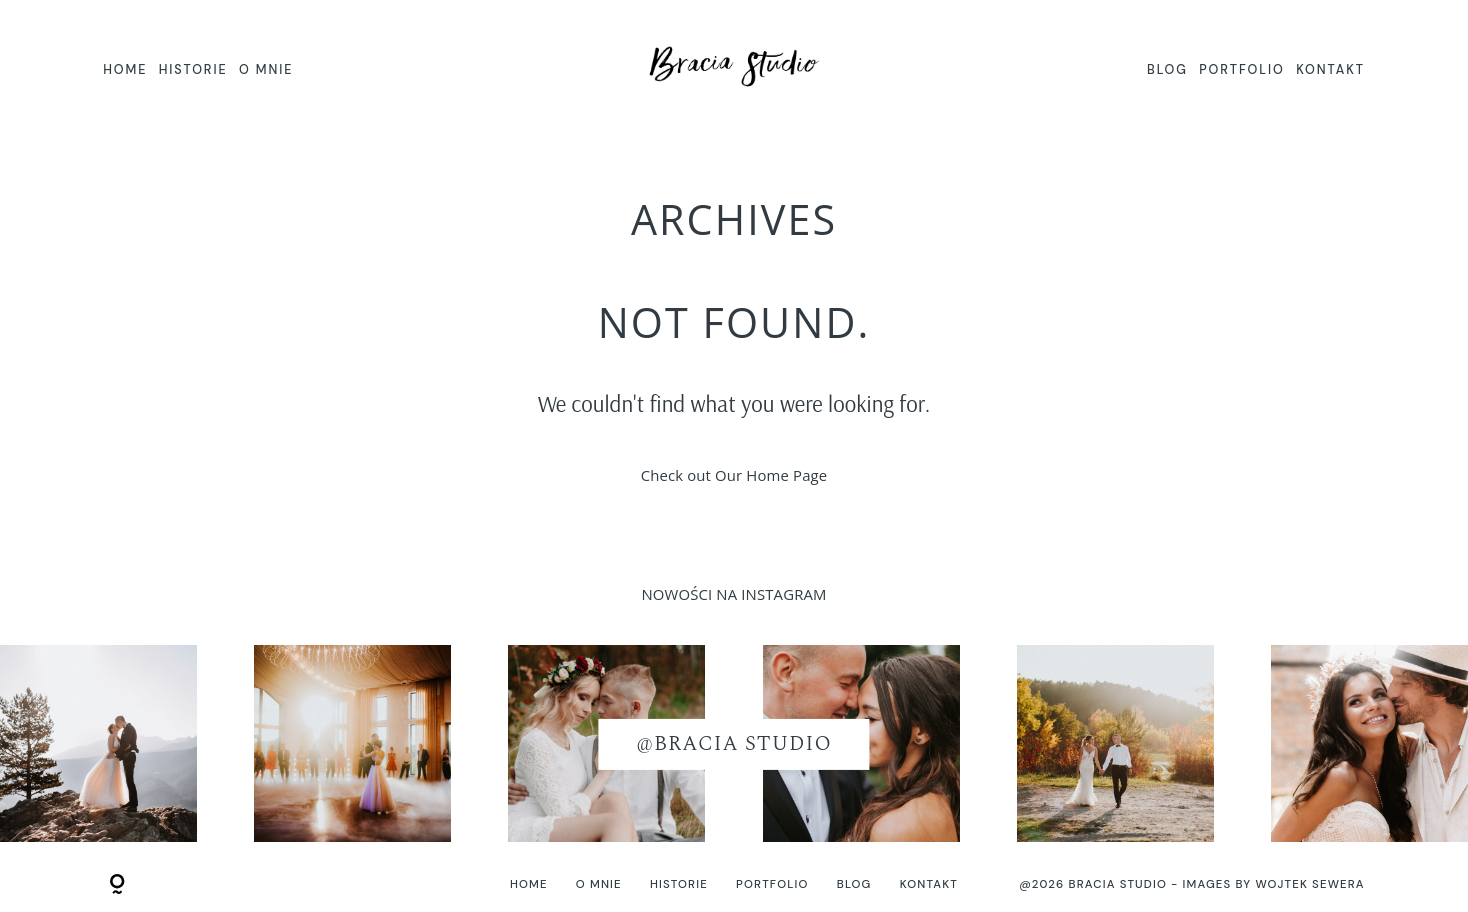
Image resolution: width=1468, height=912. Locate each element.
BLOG (1167, 69)
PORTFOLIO (1241, 69)
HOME (125, 69)
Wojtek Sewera (1309, 884)
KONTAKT (1330, 69)
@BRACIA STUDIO (733, 744)
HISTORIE (193, 69)
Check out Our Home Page (734, 475)
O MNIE (266, 69)
